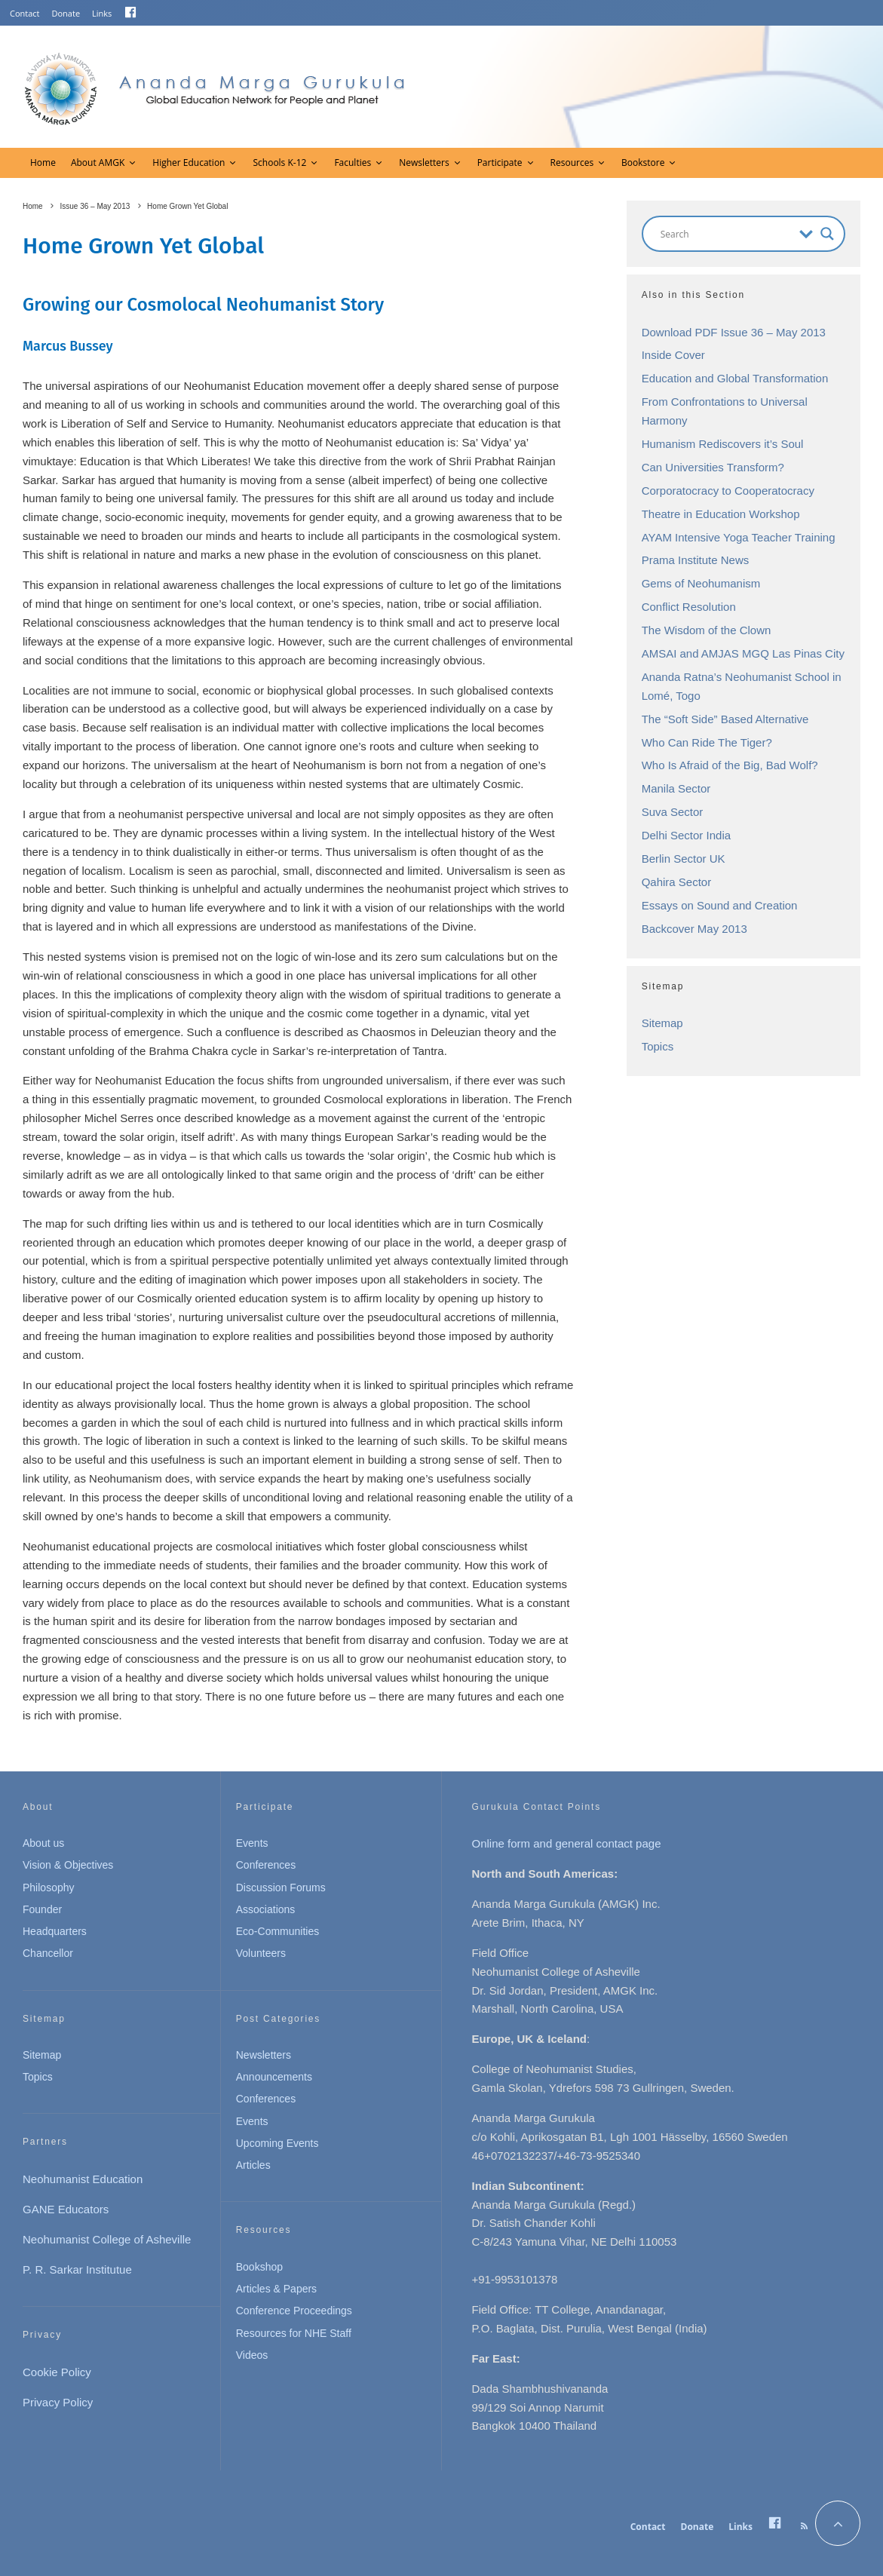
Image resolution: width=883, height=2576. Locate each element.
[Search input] (726, 233)
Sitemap (662, 1023)
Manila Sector (676, 788)
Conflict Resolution (689, 606)
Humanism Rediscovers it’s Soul (723, 443)
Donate (66, 13)
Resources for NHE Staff (293, 2333)
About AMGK (97, 162)
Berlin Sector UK (683, 858)
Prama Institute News (696, 560)
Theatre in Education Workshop (721, 514)
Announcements (274, 2077)
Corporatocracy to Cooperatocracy (728, 490)
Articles (253, 2165)
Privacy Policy (58, 2402)
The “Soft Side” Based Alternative (725, 719)
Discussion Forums (281, 1887)
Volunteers (261, 1953)
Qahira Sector (677, 882)
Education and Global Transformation (735, 378)
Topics (658, 1046)
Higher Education (188, 162)
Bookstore (642, 162)
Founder (42, 1909)
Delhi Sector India (686, 835)
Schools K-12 (279, 162)
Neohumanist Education (83, 2179)
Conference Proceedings (294, 2311)
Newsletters (424, 162)
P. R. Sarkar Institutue (77, 2269)
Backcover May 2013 (694, 928)
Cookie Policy (57, 2372)
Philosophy (49, 1887)
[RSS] (804, 2526)
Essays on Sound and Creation (720, 905)
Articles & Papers (276, 2289)
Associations (266, 1909)
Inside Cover (673, 354)
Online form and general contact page (566, 1843)
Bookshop (259, 2267)
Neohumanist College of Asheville (107, 2239)
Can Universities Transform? (713, 467)
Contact (25, 13)
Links (102, 13)
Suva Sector (673, 811)
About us (43, 1843)
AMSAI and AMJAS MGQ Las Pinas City (743, 653)
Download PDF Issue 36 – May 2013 (734, 332)
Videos (252, 2355)
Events (252, 1843)
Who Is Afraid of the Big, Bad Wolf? (730, 765)
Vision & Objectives (68, 1865)
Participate (500, 162)
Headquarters (55, 1931)
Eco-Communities (277, 1931)
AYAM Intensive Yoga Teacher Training (738, 537)
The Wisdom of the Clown (706, 630)
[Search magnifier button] (827, 233)
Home (43, 162)
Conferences (266, 1865)
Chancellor (48, 1953)
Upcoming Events (277, 2143)
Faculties (352, 162)
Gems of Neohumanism (701, 583)
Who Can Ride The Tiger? (707, 742)
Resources (572, 162)
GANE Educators (66, 2209)
